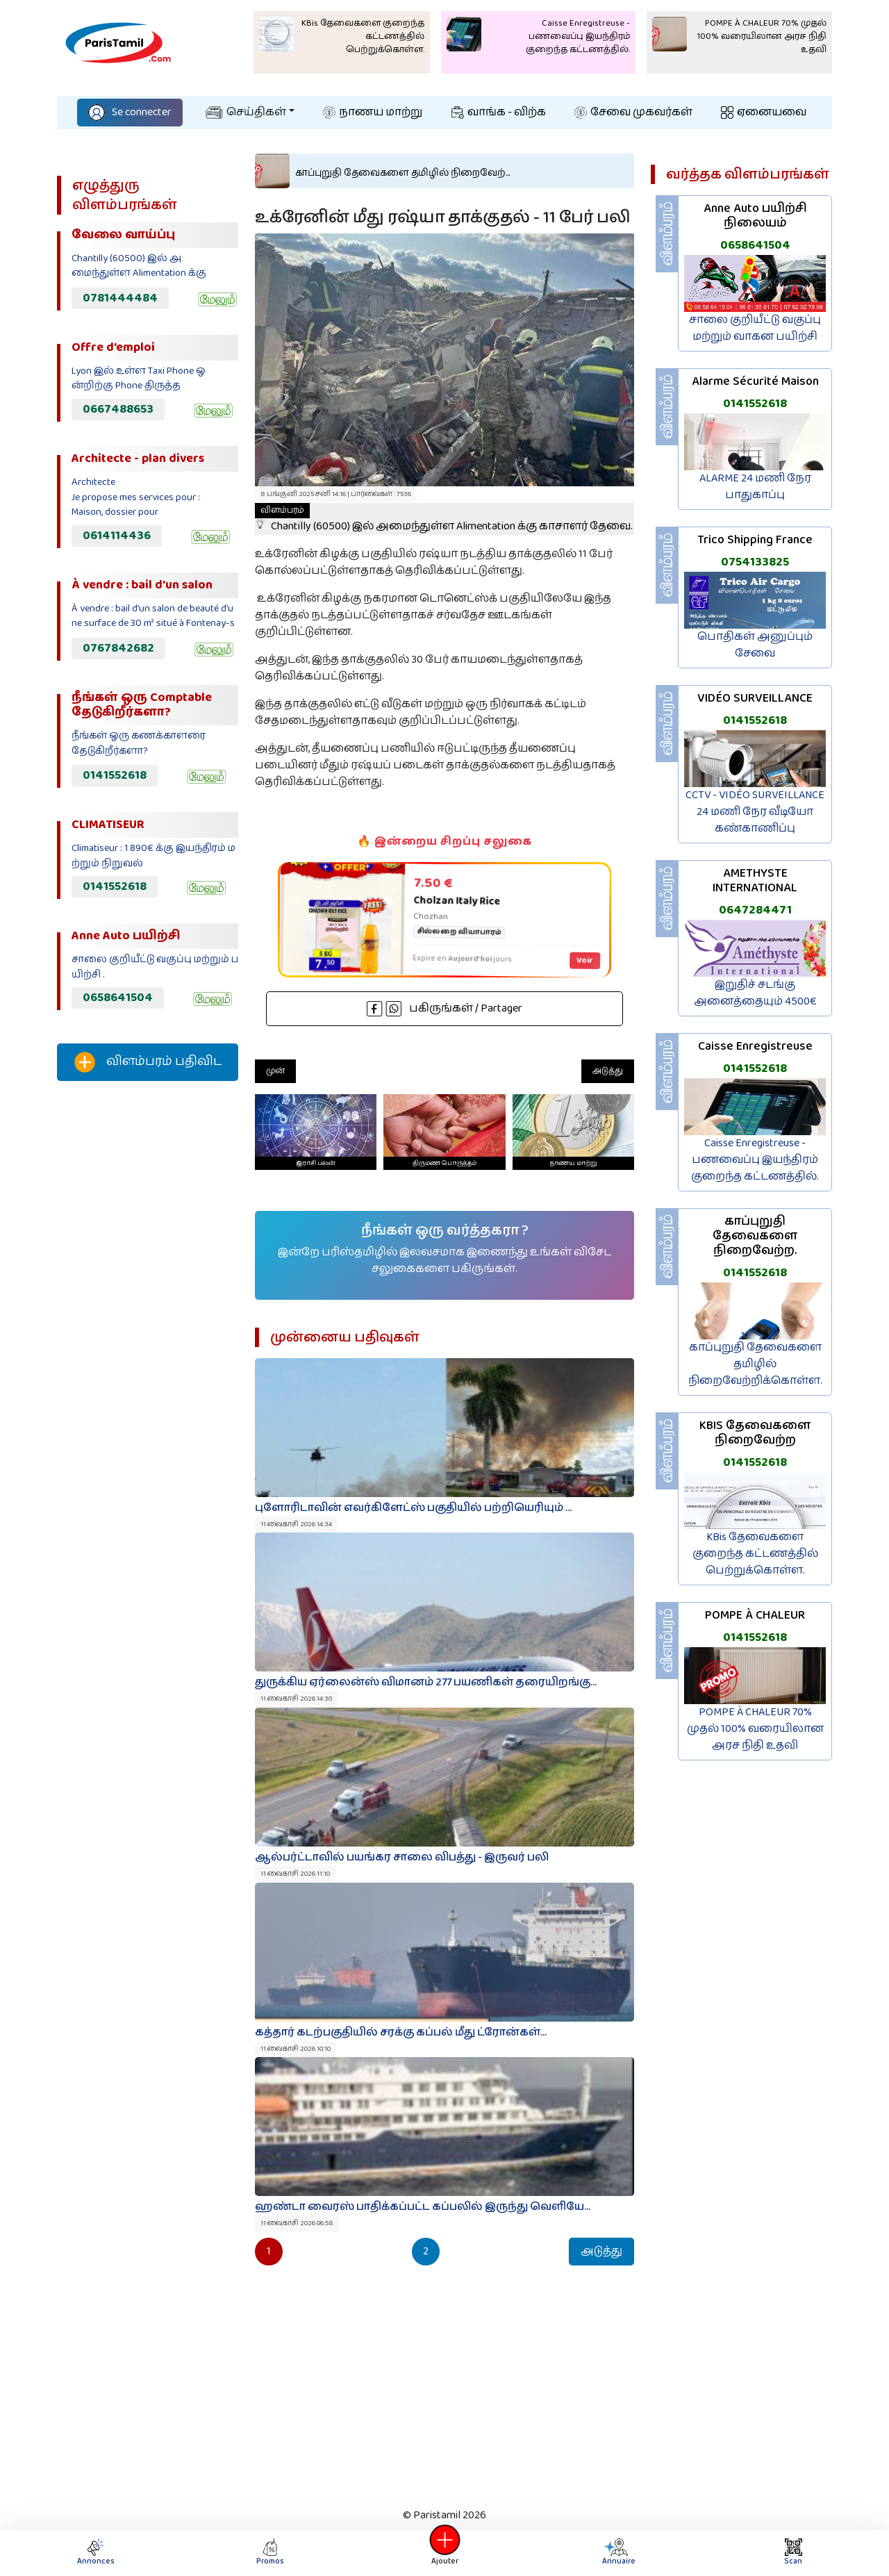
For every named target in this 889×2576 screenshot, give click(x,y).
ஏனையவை (763, 112)
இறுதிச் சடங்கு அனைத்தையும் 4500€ (755, 993)
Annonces (96, 2552)
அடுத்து (607, 1071)
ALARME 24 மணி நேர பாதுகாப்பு (755, 487)
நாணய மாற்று (372, 112)
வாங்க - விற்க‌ (498, 112)
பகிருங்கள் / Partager (444, 1008)
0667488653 (118, 409)
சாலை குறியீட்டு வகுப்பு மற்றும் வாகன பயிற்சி (755, 328)
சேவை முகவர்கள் (633, 112)
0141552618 (115, 775)
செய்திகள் (246, 112)
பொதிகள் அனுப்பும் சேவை (755, 645)
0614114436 (117, 535)
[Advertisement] (147, 1322)
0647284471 (755, 910)
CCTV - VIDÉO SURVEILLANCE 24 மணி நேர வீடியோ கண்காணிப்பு (755, 811)
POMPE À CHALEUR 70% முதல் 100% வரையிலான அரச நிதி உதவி (755, 1728)
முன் (275, 1071)
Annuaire (617, 2552)
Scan (793, 2552)
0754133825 (755, 562)
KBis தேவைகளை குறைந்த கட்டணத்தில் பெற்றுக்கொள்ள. (755, 1553)
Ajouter (444, 2552)
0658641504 (118, 997)
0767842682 (118, 648)
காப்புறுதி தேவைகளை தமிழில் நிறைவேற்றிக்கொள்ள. (755, 1364)
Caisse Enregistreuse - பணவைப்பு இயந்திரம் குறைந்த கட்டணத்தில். (755, 1159)
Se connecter (130, 112)
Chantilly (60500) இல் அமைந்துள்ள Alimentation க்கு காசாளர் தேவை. (444, 519)
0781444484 (120, 298)
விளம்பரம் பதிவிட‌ (148, 1062)
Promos (270, 2552)
